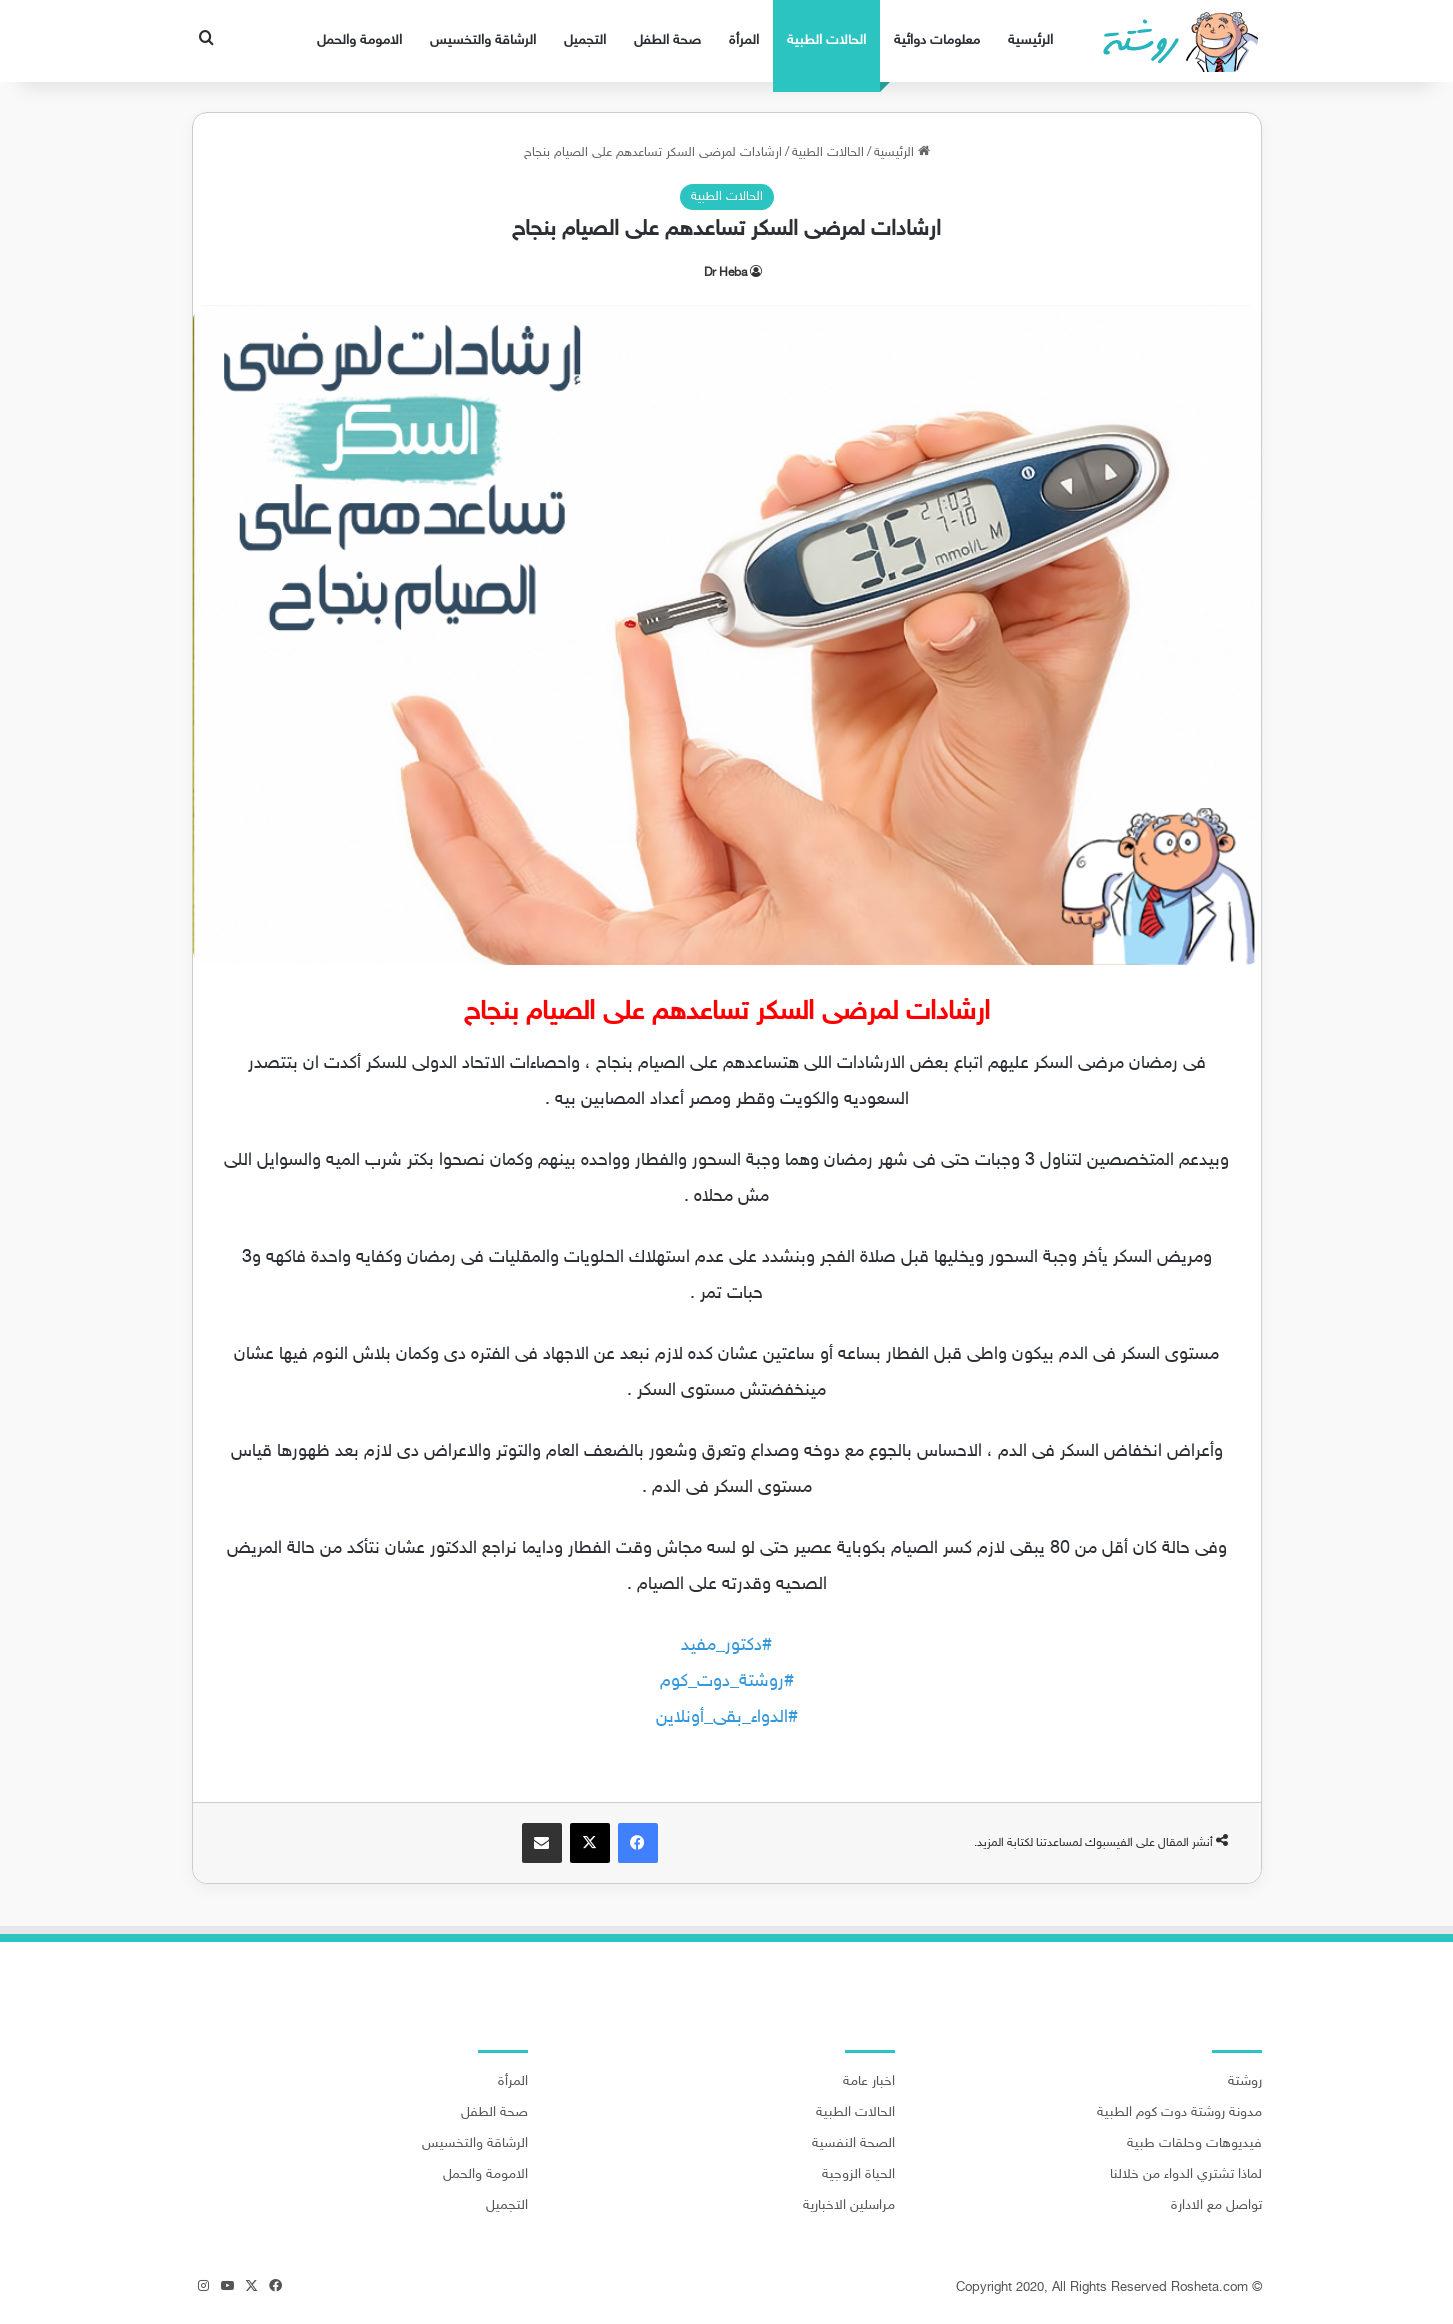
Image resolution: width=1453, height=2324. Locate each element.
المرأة (744, 40)
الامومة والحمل (359, 40)
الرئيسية (1030, 40)
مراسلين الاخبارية (849, 2206)
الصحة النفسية (853, 2144)
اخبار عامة (869, 2082)
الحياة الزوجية (858, 2175)
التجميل (585, 40)
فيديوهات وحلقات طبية (1194, 2144)
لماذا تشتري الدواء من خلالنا (1186, 2175)
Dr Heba (725, 273)
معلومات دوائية (937, 40)
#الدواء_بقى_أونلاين (727, 1718)
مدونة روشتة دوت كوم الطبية (1179, 2113)
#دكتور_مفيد (726, 1646)
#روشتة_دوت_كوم (727, 1682)
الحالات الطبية (826, 40)
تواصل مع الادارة (1216, 2206)
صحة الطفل (667, 40)
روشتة (1245, 2082)
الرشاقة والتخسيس (483, 40)
